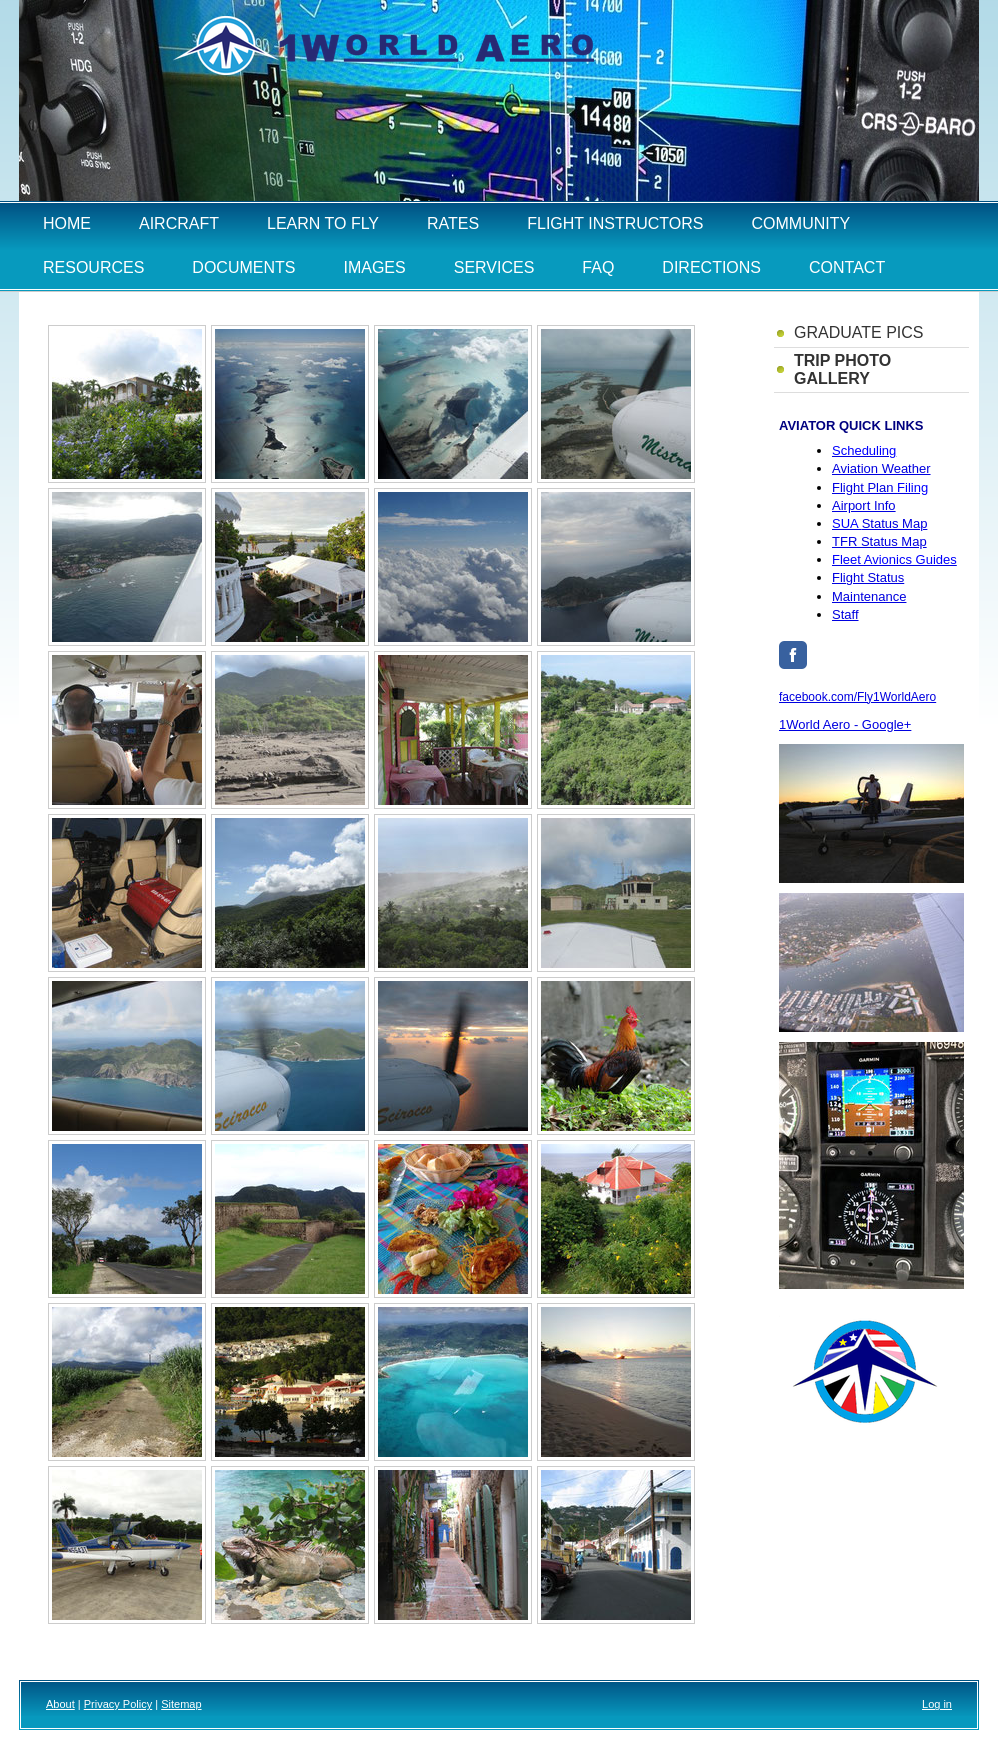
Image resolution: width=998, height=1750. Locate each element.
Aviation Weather (881, 468)
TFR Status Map (879, 541)
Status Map (879, 523)
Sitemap (181, 1704)
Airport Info (864, 505)
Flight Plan (880, 487)
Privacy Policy (118, 1704)
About (60, 1704)
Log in (937, 1704)
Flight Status (868, 577)
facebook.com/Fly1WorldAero (857, 697)
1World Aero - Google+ (845, 724)
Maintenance (869, 596)
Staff (845, 614)
